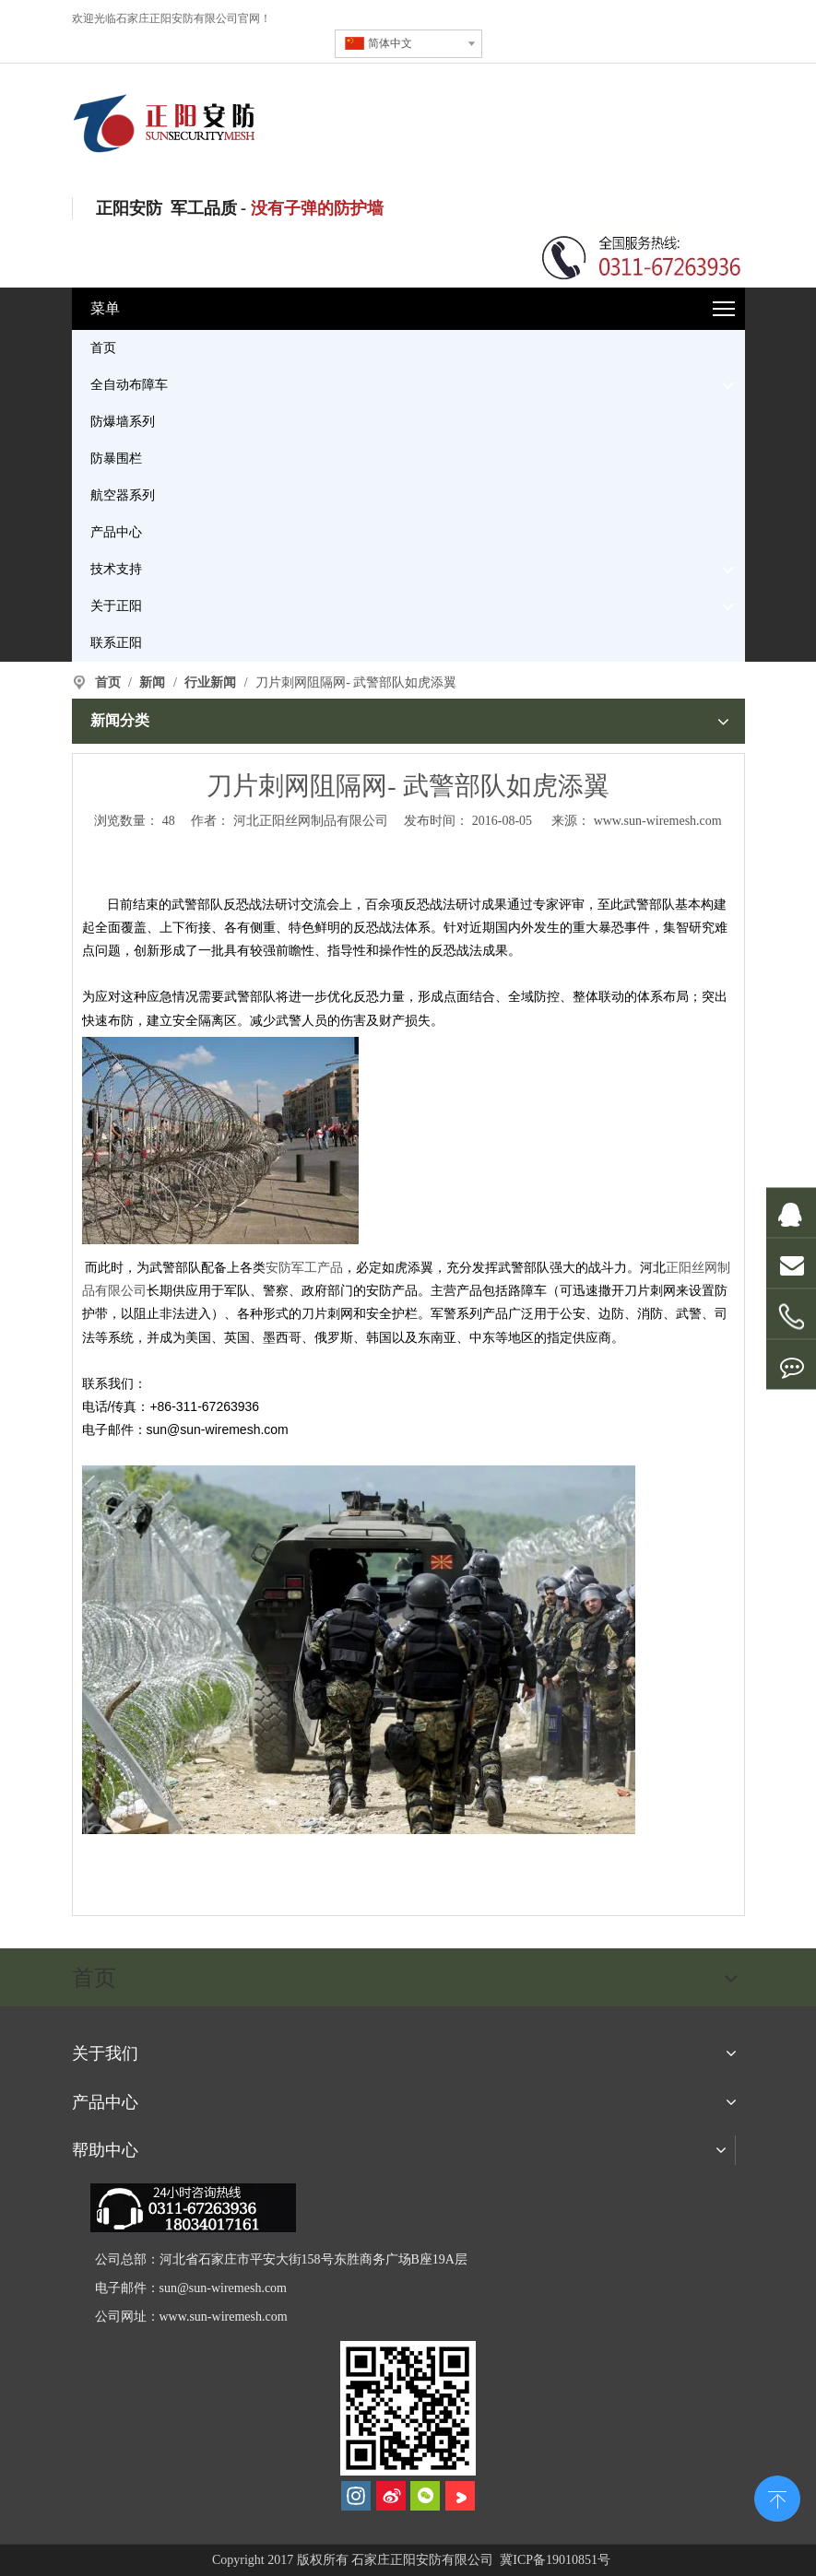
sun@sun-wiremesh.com (223, 2288)
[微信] (425, 2496)
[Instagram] (356, 2496)
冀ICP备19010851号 (553, 2560)
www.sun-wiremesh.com (658, 821)
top (777, 2496)
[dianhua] (193, 2207)
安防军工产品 (304, 1268)
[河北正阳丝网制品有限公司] (408, 2408)
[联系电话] (641, 256)
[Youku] (460, 2496)
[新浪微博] (391, 2496)
